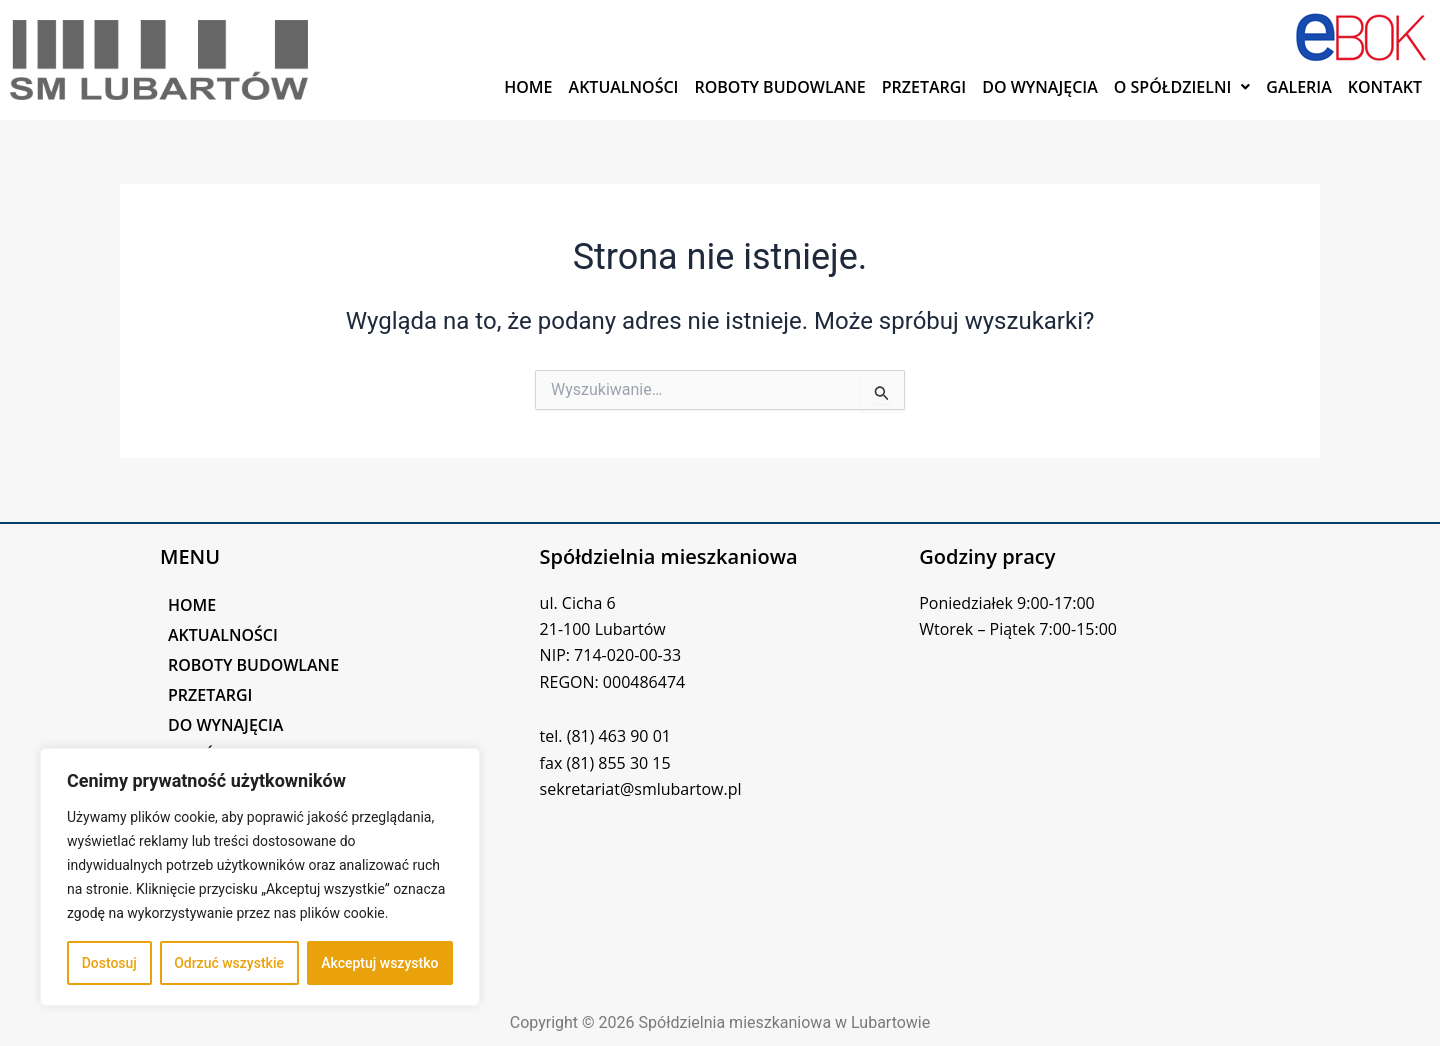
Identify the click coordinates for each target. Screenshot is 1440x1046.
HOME (528, 87)
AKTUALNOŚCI (624, 87)
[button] (1182, 87)
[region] (260, 877)
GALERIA (1299, 87)
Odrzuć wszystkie (229, 963)
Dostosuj (109, 963)
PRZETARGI (924, 87)
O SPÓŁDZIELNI (1182, 87)
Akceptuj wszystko (379, 963)
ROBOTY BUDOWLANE (779, 87)
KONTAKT (1385, 87)
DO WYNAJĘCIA (1040, 87)
